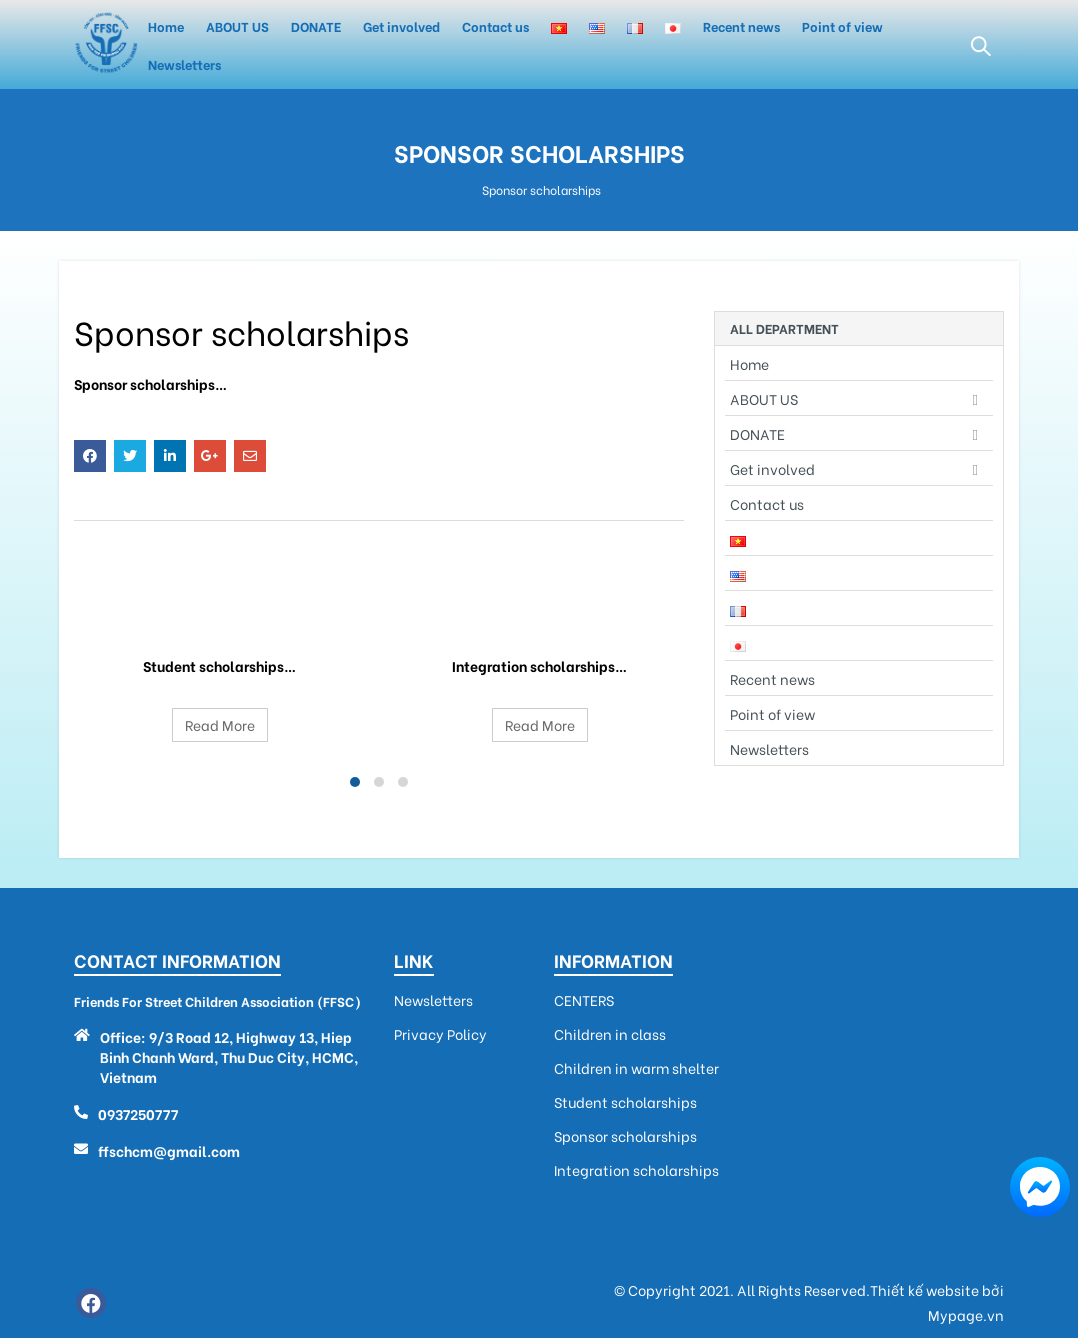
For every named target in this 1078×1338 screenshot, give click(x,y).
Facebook (90, 456)
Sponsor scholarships (625, 1136)
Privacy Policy (440, 1034)
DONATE (316, 25)
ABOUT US (237, 25)
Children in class (610, 1034)
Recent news (741, 25)
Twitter (130, 456)
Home (166, 25)
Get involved (401, 25)
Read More (220, 724)
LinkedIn (170, 456)
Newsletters (184, 63)
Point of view (842, 25)
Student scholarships (219, 617)
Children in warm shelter (636, 1068)
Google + (210, 456)
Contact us (495, 25)
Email (250, 456)
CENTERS (584, 1000)
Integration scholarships (540, 617)
